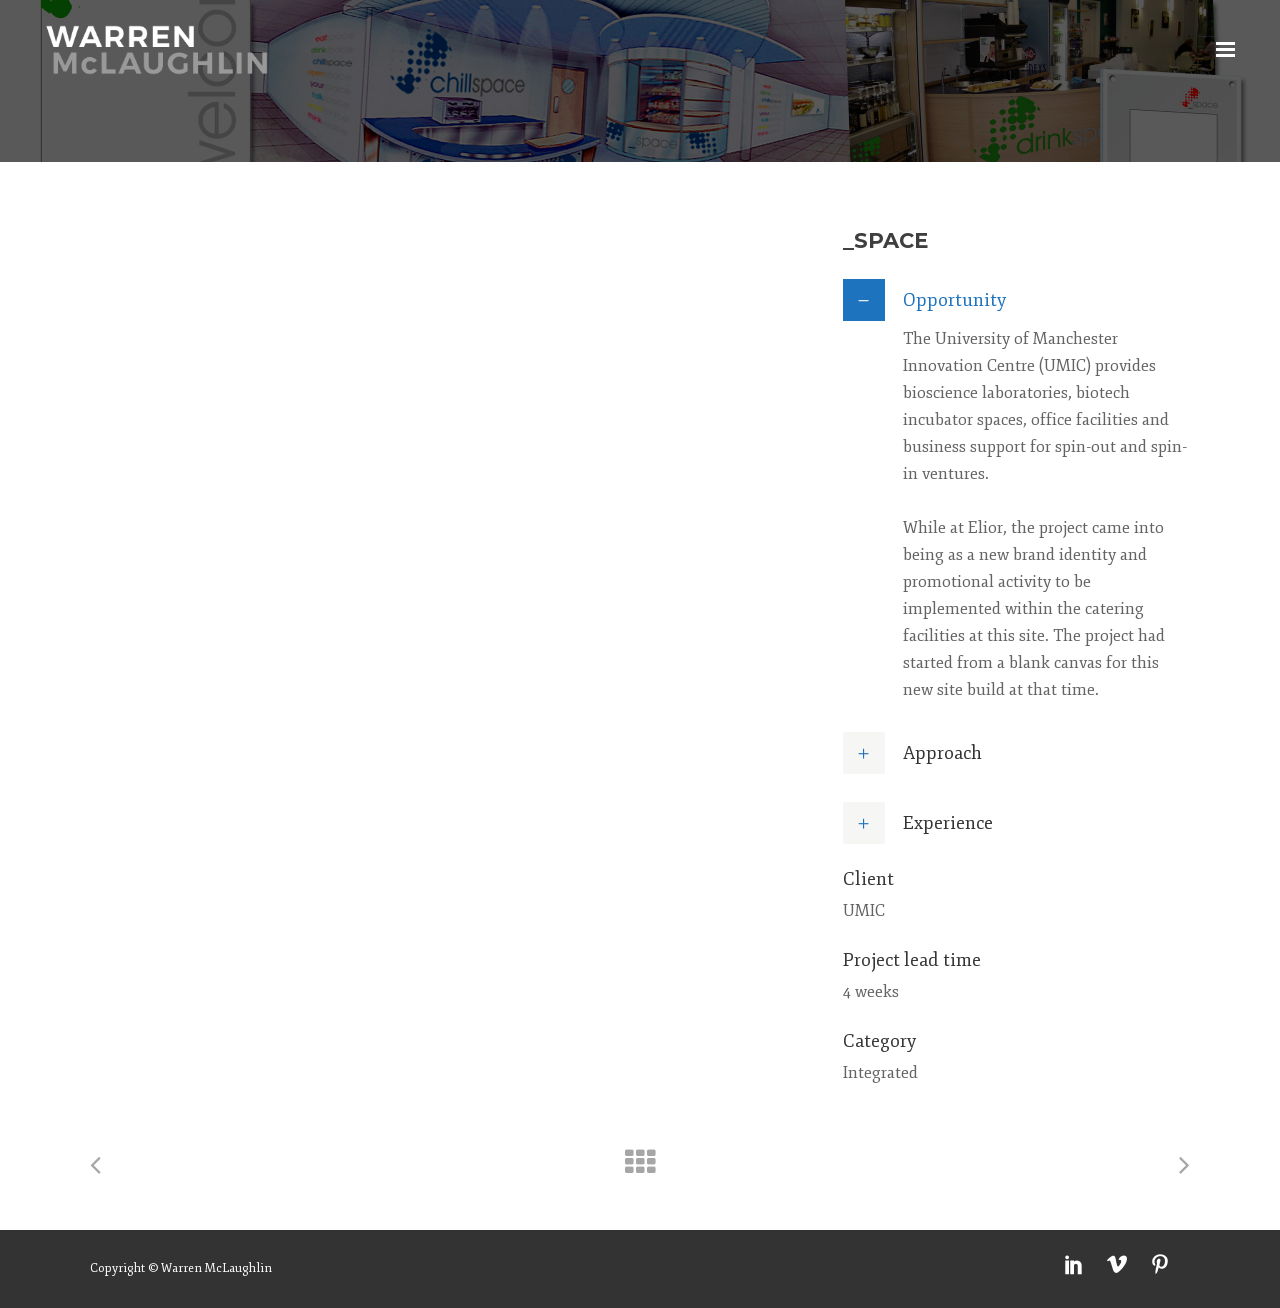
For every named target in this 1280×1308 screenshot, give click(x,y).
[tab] (1016, 300)
